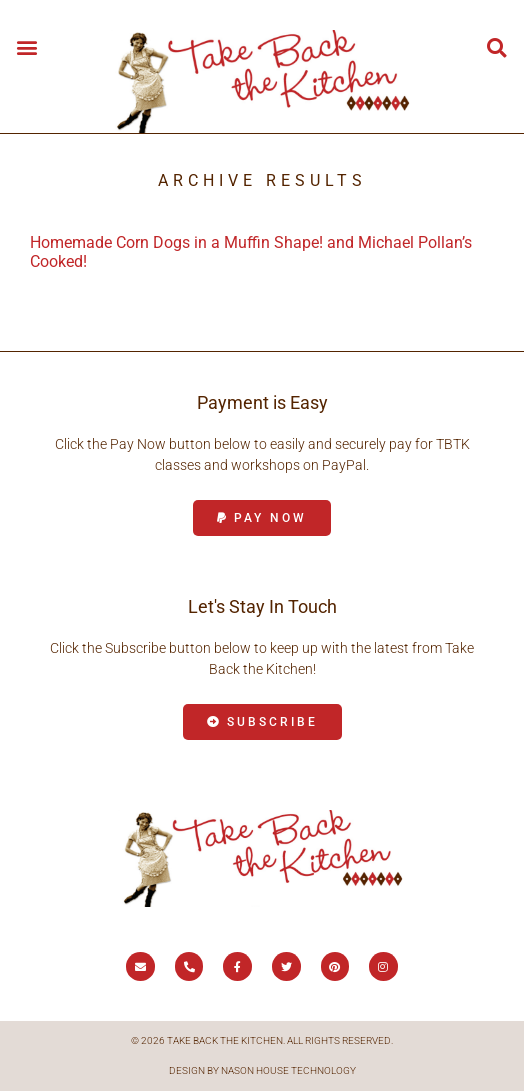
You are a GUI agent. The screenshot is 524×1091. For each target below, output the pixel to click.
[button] (26, 46)
